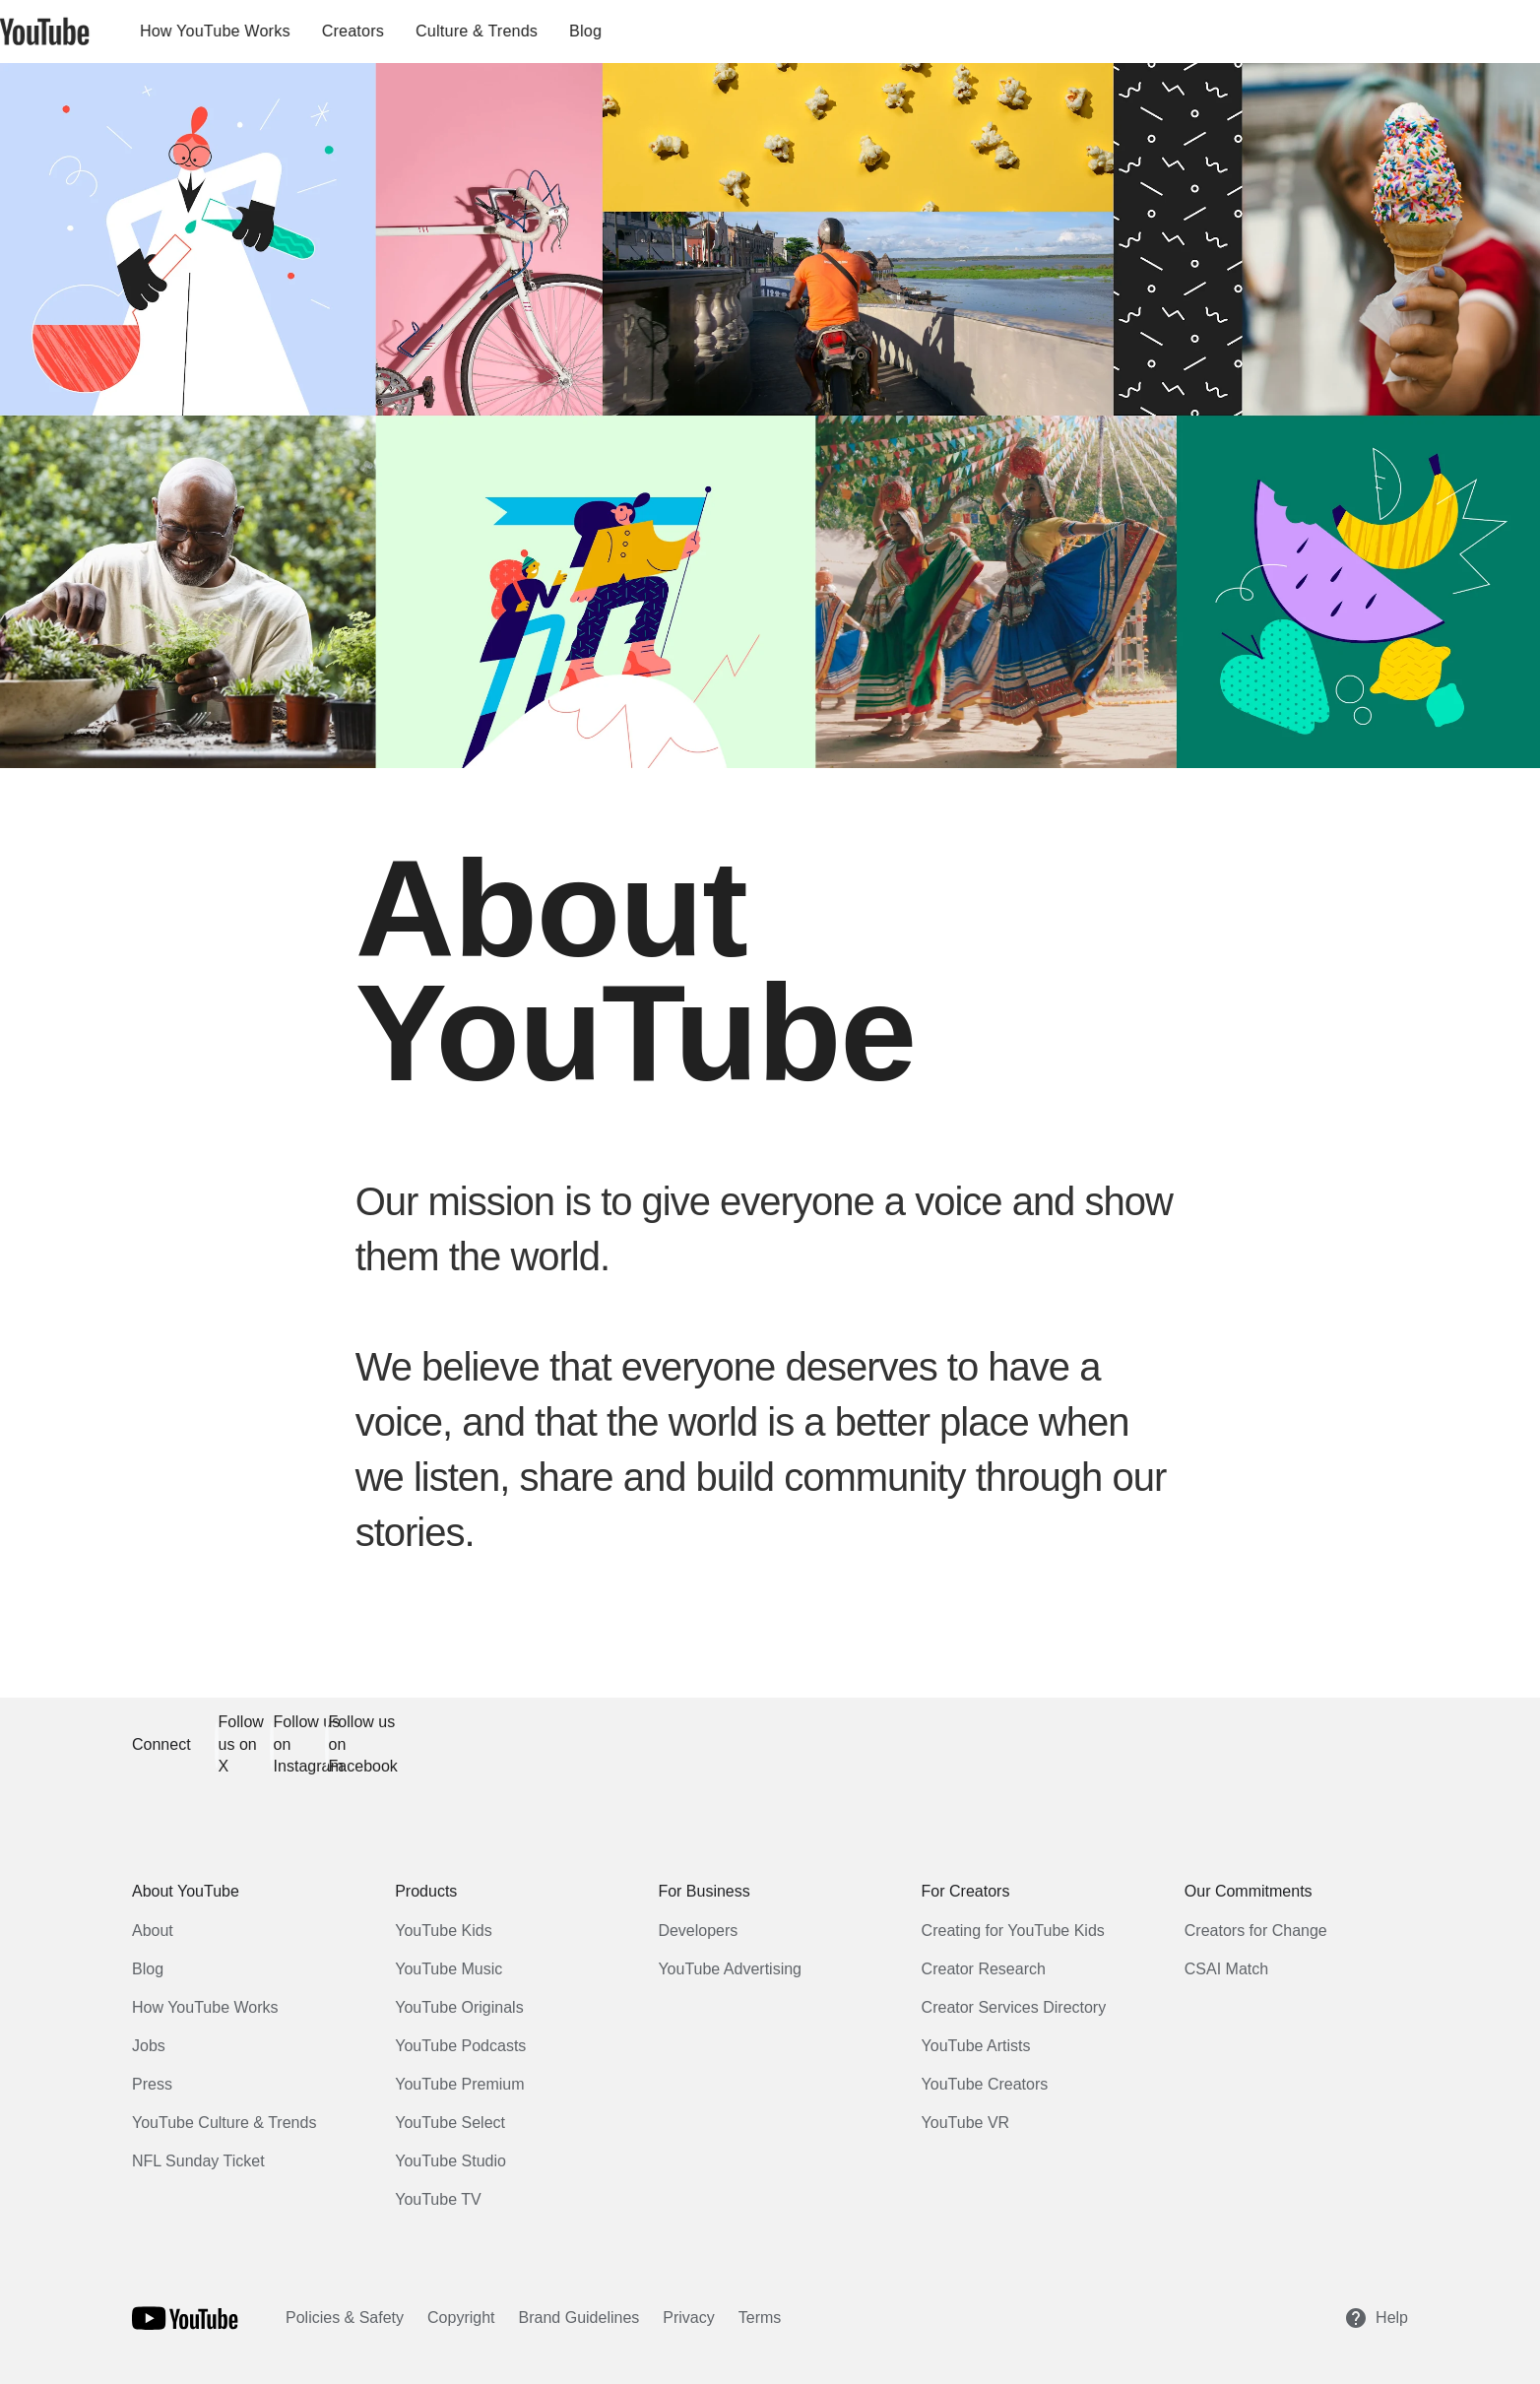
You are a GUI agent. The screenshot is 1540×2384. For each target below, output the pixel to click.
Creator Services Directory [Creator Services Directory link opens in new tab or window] (1014, 2007)
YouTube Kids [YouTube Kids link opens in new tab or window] (443, 1930)
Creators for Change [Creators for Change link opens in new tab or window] (1256, 1930)
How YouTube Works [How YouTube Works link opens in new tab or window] (205, 2007)
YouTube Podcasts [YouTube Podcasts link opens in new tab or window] (460, 2045)
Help (1376, 2318)
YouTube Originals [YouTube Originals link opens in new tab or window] (459, 2007)
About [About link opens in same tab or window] (152, 1930)
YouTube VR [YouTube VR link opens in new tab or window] (966, 2122)
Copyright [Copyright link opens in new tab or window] (460, 2317)
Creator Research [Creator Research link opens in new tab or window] (984, 1969)
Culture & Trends (542, 31)
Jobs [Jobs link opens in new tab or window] (148, 2045)
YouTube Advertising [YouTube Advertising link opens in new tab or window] (730, 1969)
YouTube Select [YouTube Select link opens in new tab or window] (450, 2122)
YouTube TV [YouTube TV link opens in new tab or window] (438, 2199)
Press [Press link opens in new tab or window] (152, 2084)
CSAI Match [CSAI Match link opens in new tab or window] (1226, 1969)
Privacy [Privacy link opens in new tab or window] (688, 2317)
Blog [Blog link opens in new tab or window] (147, 1969)
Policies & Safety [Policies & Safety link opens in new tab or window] (345, 2317)
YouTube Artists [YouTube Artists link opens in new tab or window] (976, 2045)
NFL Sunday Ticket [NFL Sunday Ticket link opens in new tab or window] (198, 2161)
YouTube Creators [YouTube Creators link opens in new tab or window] (985, 2084)
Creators (419, 31)
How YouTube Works (281, 31)
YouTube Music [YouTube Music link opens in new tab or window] (448, 1969)
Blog (651, 31)
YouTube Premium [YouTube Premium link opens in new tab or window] (459, 2084)
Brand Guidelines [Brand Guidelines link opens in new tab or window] (579, 2317)
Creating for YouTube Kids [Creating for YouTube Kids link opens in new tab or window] (1013, 1930)
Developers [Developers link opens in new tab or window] (698, 1930)
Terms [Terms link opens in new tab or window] (760, 2317)
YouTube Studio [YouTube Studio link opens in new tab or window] (450, 2161)
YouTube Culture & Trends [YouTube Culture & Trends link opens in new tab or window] (224, 2122)
